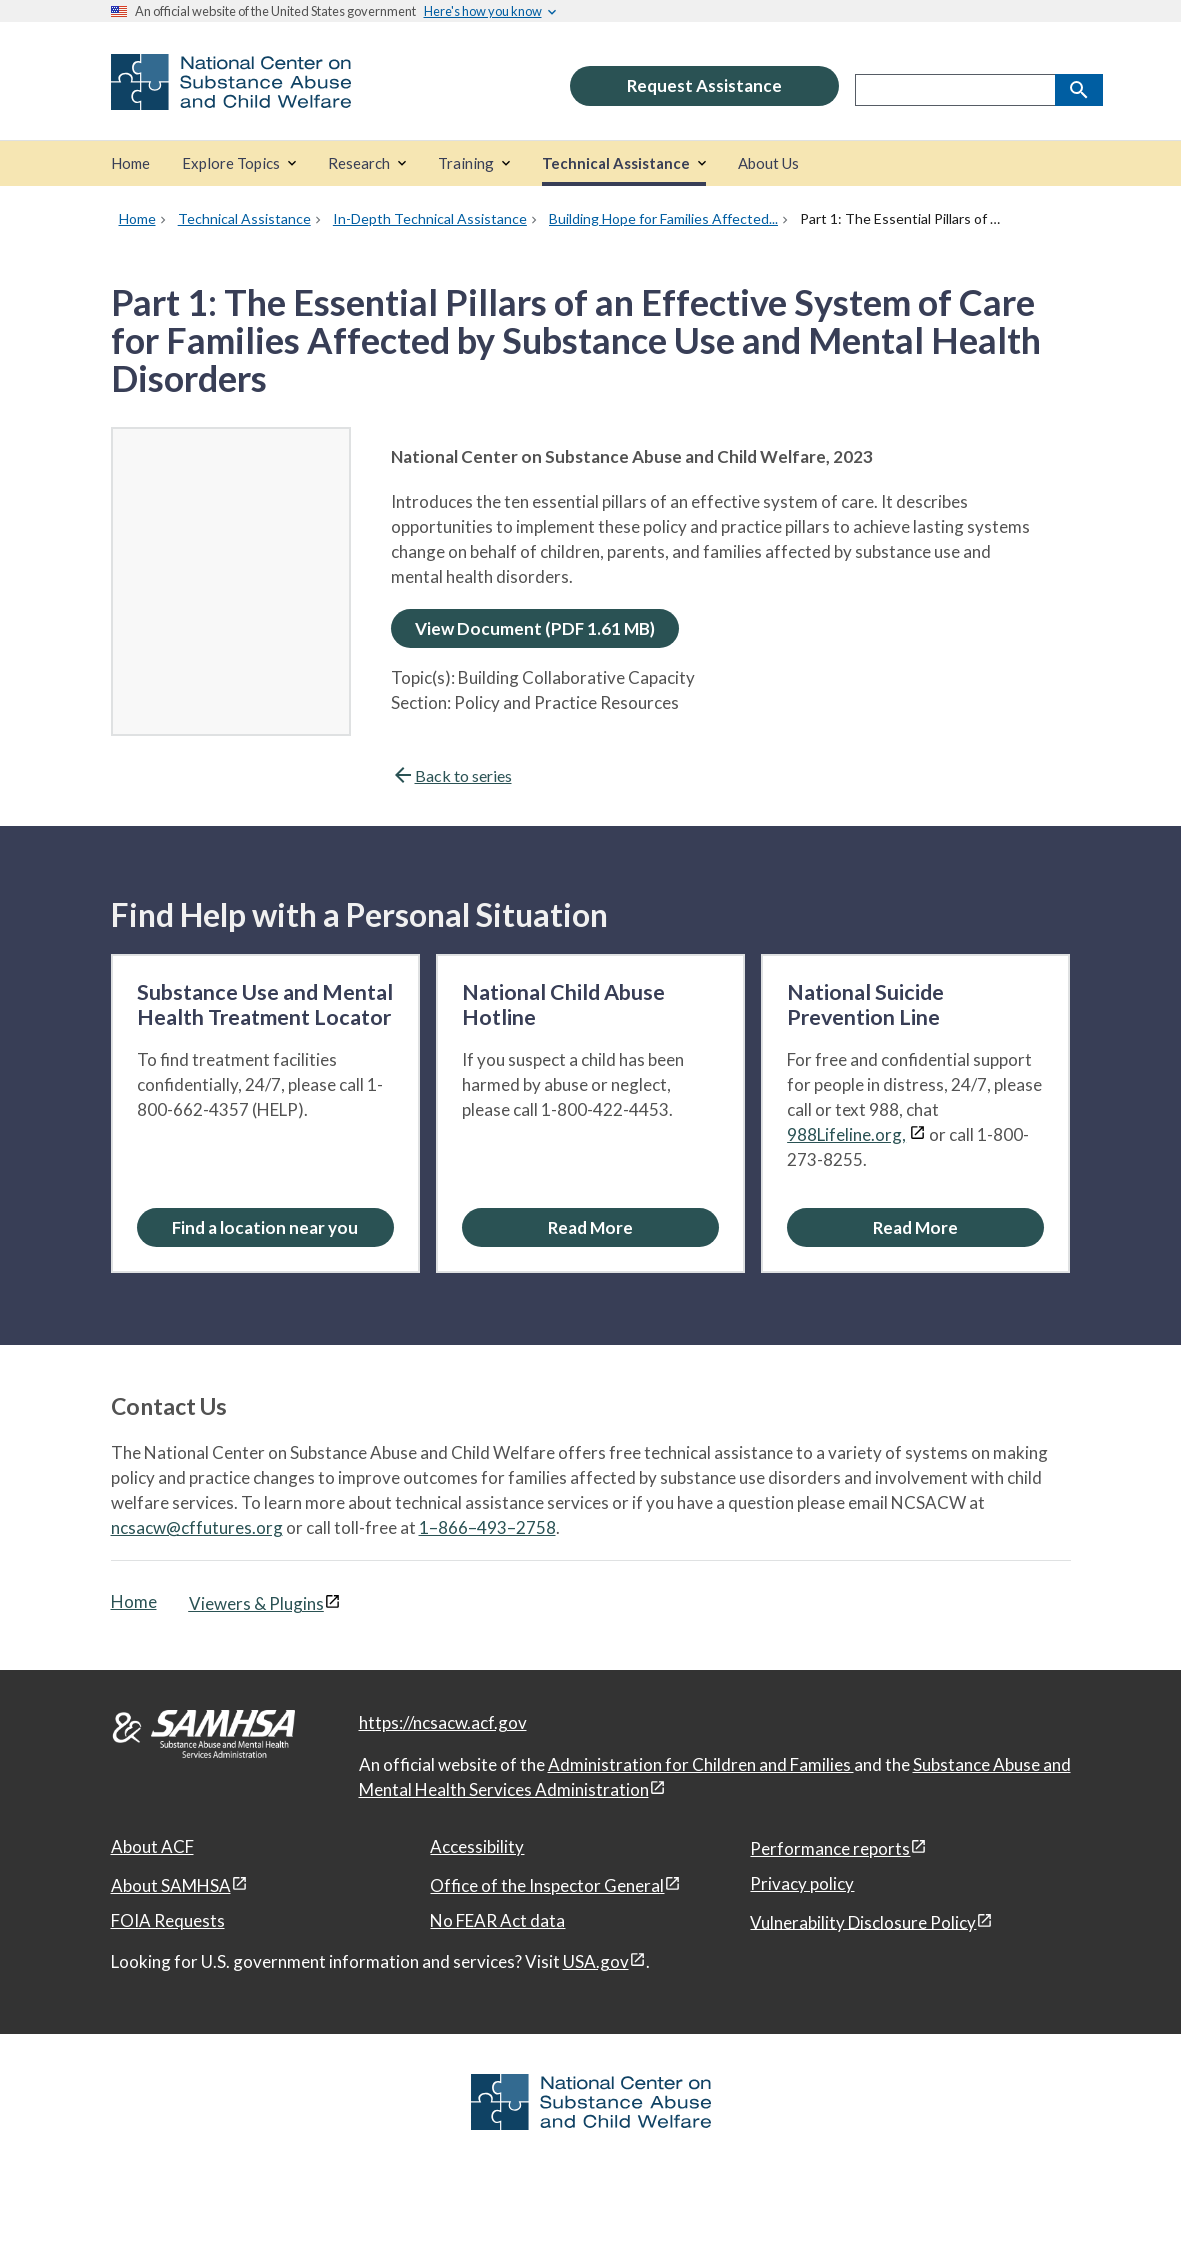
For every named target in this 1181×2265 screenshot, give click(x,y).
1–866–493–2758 (487, 1527)
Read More (590, 1227)
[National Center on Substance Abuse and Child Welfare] (231, 96)
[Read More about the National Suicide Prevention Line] (915, 1227)
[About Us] (768, 163)
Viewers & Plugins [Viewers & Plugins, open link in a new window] (256, 1603)
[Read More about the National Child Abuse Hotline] (590, 1227)
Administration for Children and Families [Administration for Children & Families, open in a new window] (701, 1764)
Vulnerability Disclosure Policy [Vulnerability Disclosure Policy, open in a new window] (863, 1921)
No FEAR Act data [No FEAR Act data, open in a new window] (497, 1920)
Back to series (451, 775)
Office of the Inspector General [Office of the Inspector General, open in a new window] (547, 1885)
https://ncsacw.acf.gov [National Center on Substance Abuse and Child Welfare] (443, 1722)
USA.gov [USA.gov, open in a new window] (596, 1961)
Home (134, 1601)
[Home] (130, 163)
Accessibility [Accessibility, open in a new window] (477, 1846)
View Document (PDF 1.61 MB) (535, 628)
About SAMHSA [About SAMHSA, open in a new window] (171, 1885)
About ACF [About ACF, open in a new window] (152, 1846)
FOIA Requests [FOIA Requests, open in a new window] (168, 1920)
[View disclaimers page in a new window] (917, 1134)
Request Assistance (704, 85)
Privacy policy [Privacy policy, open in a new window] (802, 1883)
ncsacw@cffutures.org (197, 1527)
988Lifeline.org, (846, 1134)
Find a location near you (265, 1227)
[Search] (1079, 90)
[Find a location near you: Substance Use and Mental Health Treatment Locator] (265, 1227)
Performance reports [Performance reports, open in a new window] (830, 1848)
